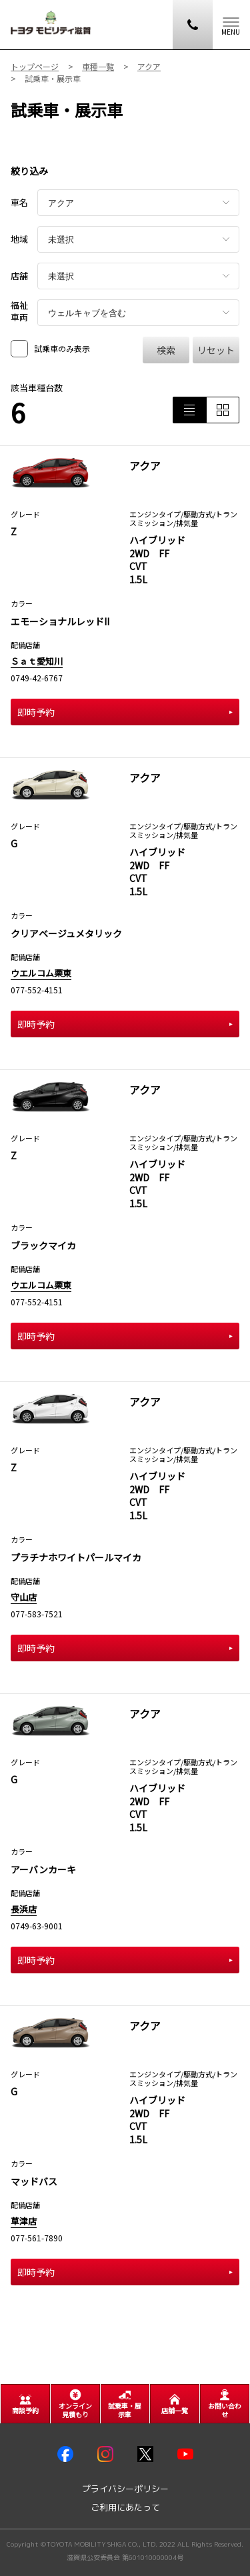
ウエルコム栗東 (41, 973)
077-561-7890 (37, 2237)
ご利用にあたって (125, 2507)
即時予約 (125, 712)
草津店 (24, 2221)
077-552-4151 (37, 989)
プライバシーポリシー (125, 2489)
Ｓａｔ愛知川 (37, 661)
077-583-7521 (37, 1613)
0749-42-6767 (37, 677)
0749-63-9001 (37, 1925)
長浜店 (24, 1909)
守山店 (24, 1597)
